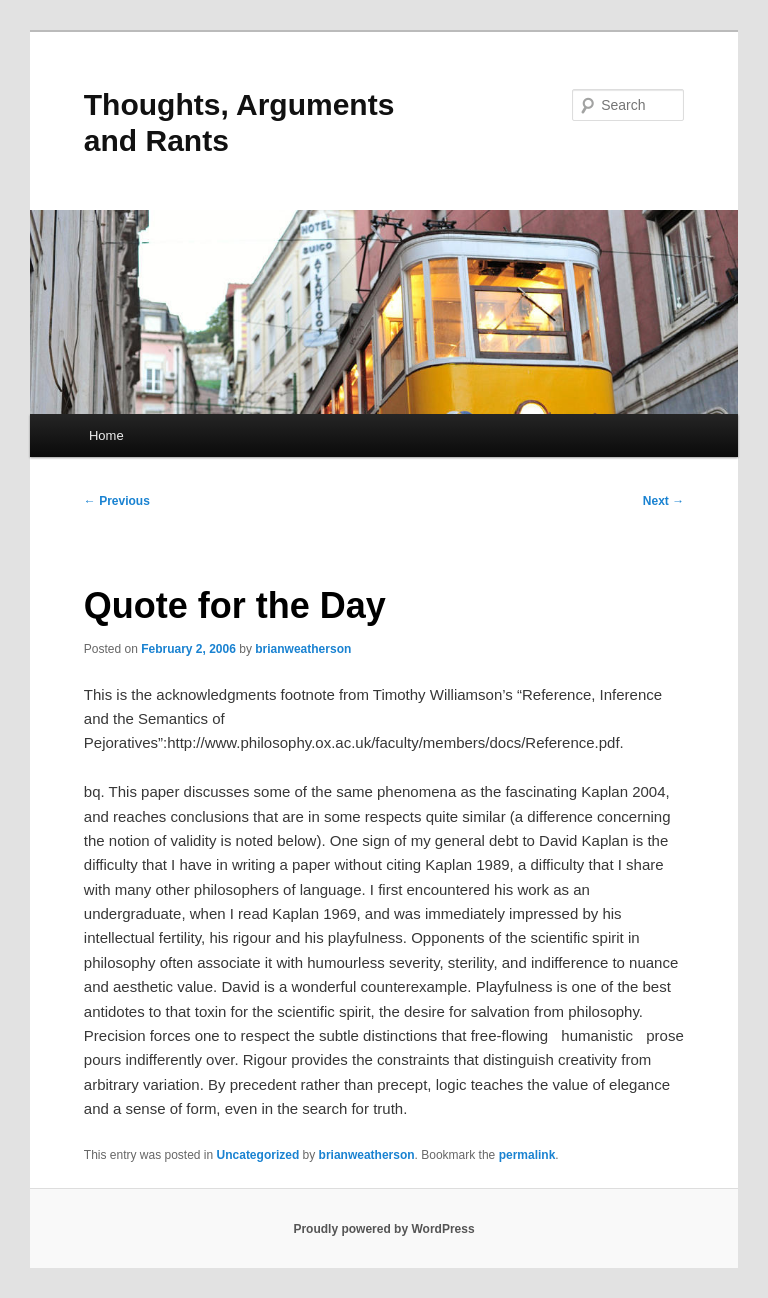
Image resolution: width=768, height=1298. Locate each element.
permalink (527, 1155)
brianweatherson (303, 649)
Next (663, 501)
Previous (117, 501)
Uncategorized (258, 1155)
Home (106, 435)
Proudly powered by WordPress (383, 1229)
